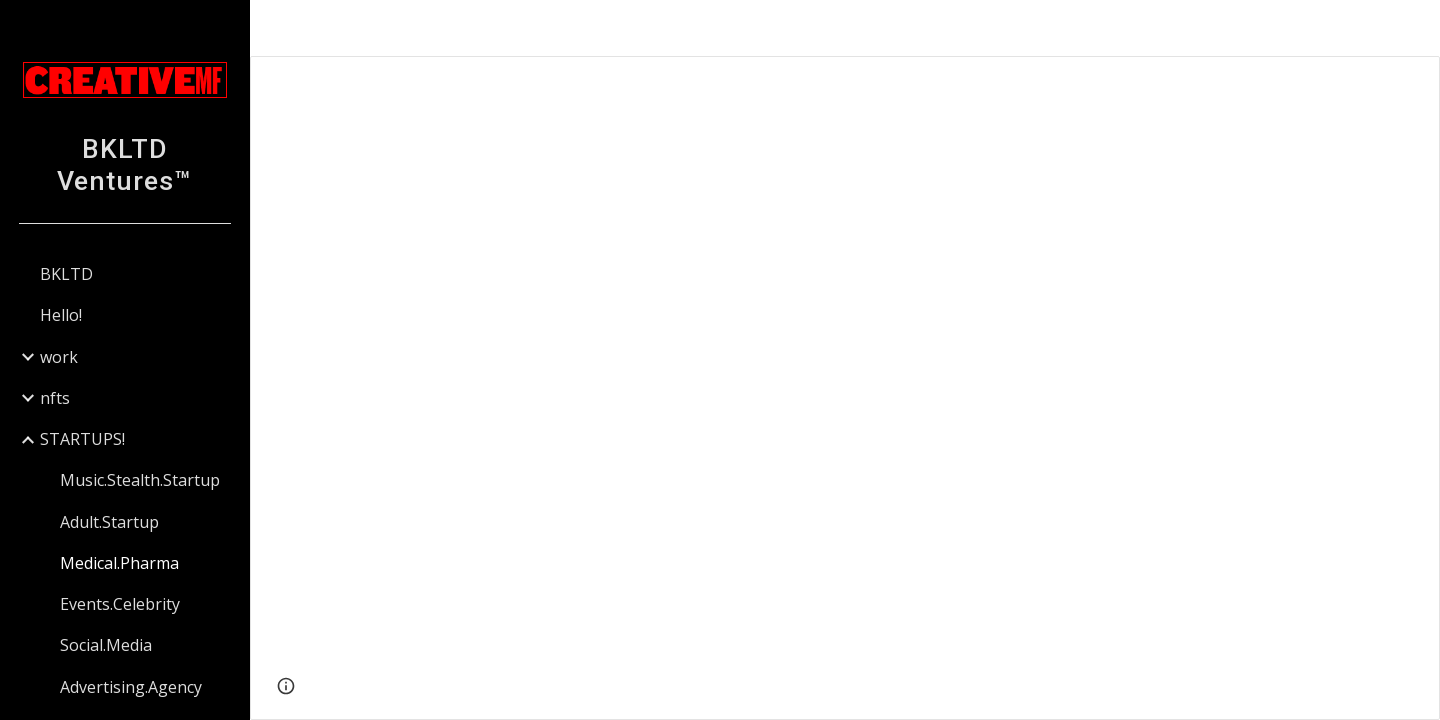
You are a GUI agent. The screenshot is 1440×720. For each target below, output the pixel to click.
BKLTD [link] (66, 274)
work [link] (59, 357)
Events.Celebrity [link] (120, 604)
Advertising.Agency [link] (131, 687)
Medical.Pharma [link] (119, 563)
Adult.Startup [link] (109, 522)
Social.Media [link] (106, 645)
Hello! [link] (61, 315)
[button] (1416, 28)
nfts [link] (55, 398)
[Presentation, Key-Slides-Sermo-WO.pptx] (845, 388)
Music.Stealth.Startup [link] (140, 480)
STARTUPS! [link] (82, 439)
